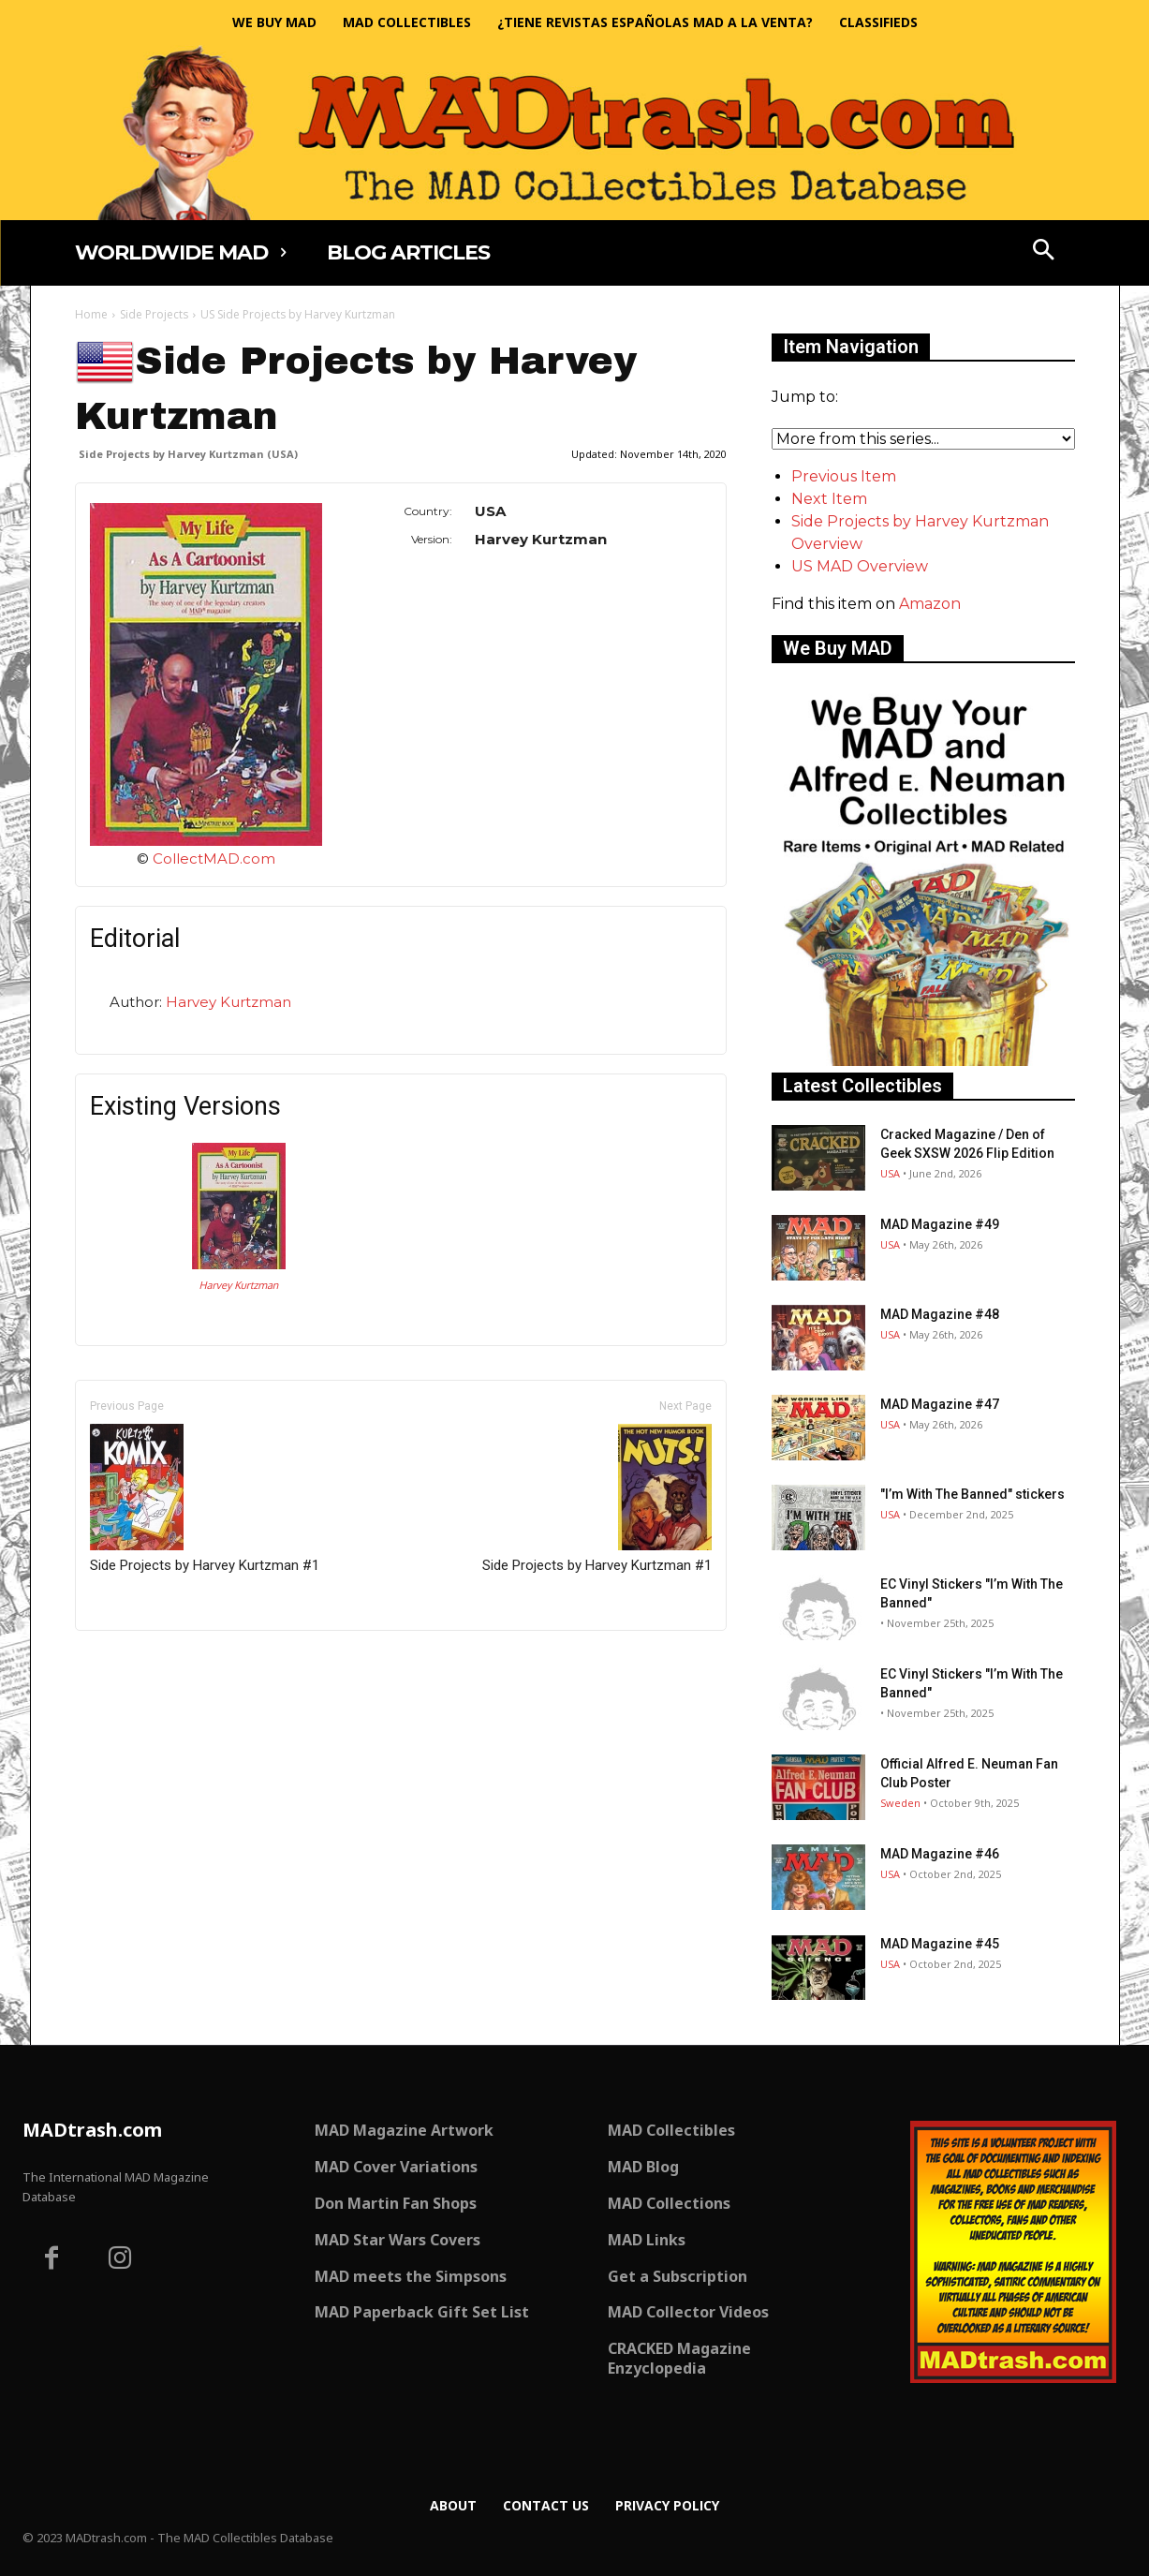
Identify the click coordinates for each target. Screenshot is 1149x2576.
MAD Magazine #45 (939, 1943)
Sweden (900, 1803)
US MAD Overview (859, 566)
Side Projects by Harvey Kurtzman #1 (204, 1499)
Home (91, 314)
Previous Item (843, 476)
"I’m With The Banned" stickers (972, 1494)
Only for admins (140, 1662)
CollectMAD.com (214, 858)
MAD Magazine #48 (939, 1314)
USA (890, 1173)
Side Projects (154, 314)
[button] (1043, 252)
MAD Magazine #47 (939, 1404)
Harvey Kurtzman (228, 1002)
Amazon (930, 604)
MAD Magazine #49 (939, 1224)
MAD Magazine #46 (939, 1853)
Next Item (829, 499)
